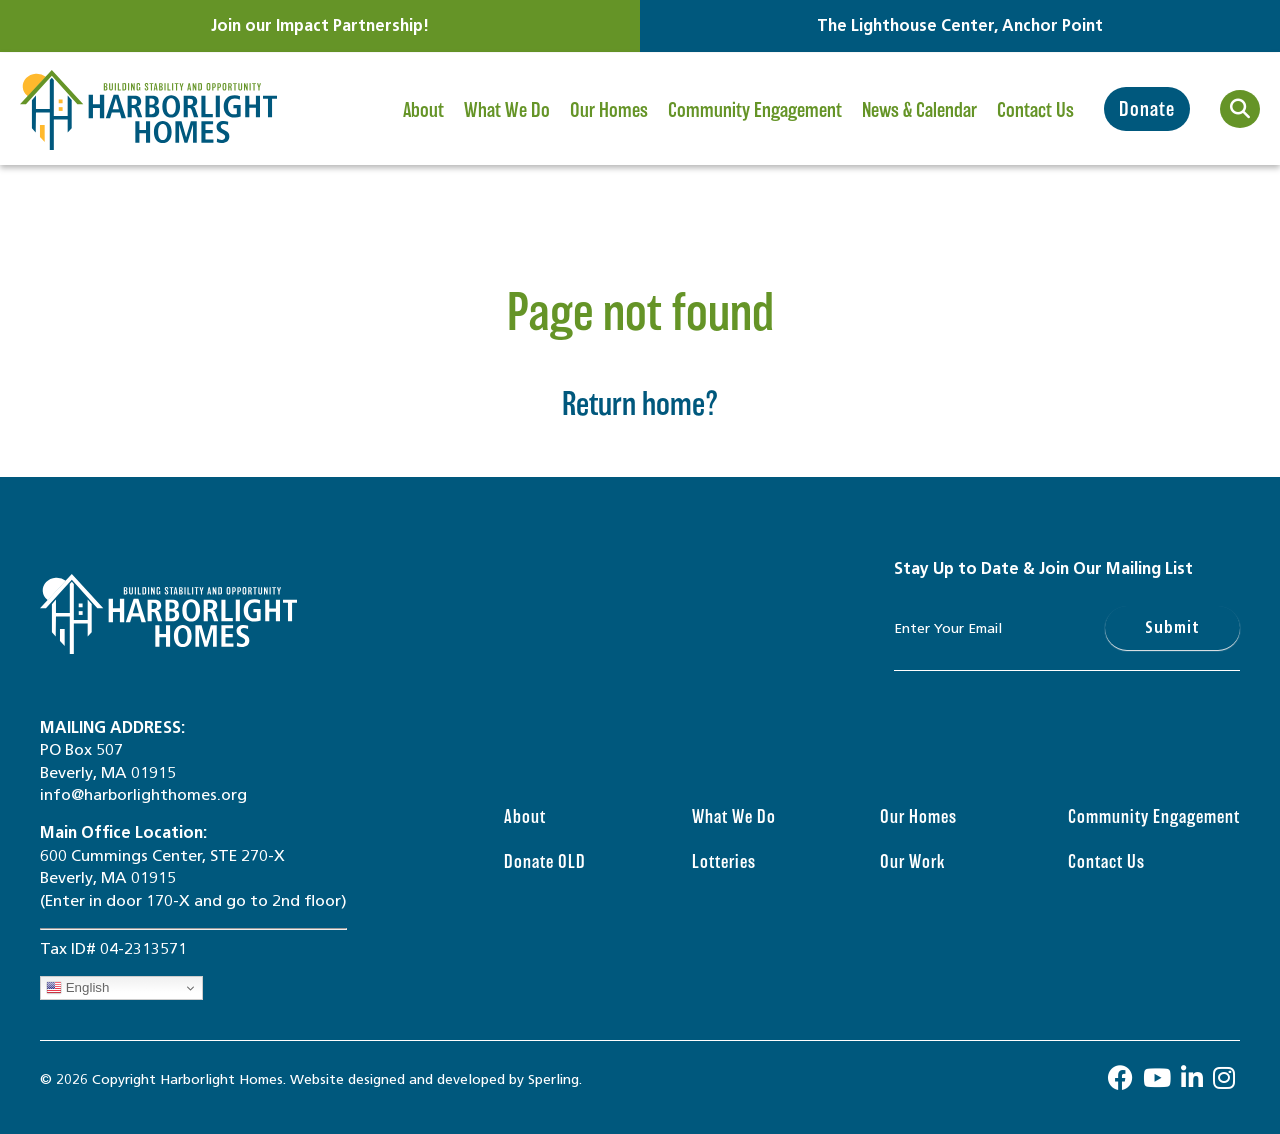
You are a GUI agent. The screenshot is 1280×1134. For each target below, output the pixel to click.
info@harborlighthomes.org (143, 794)
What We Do (507, 124)
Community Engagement (755, 124)
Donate (1147, 109)
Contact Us (1035, 110)
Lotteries (724, 861)
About (425, 124)
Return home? (640, 403)
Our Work (912, 861)
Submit (1172, 627)
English (77, 988)
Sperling (553, 1079)
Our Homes (609, 124)
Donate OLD (545, 861)
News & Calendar (919, 124)
